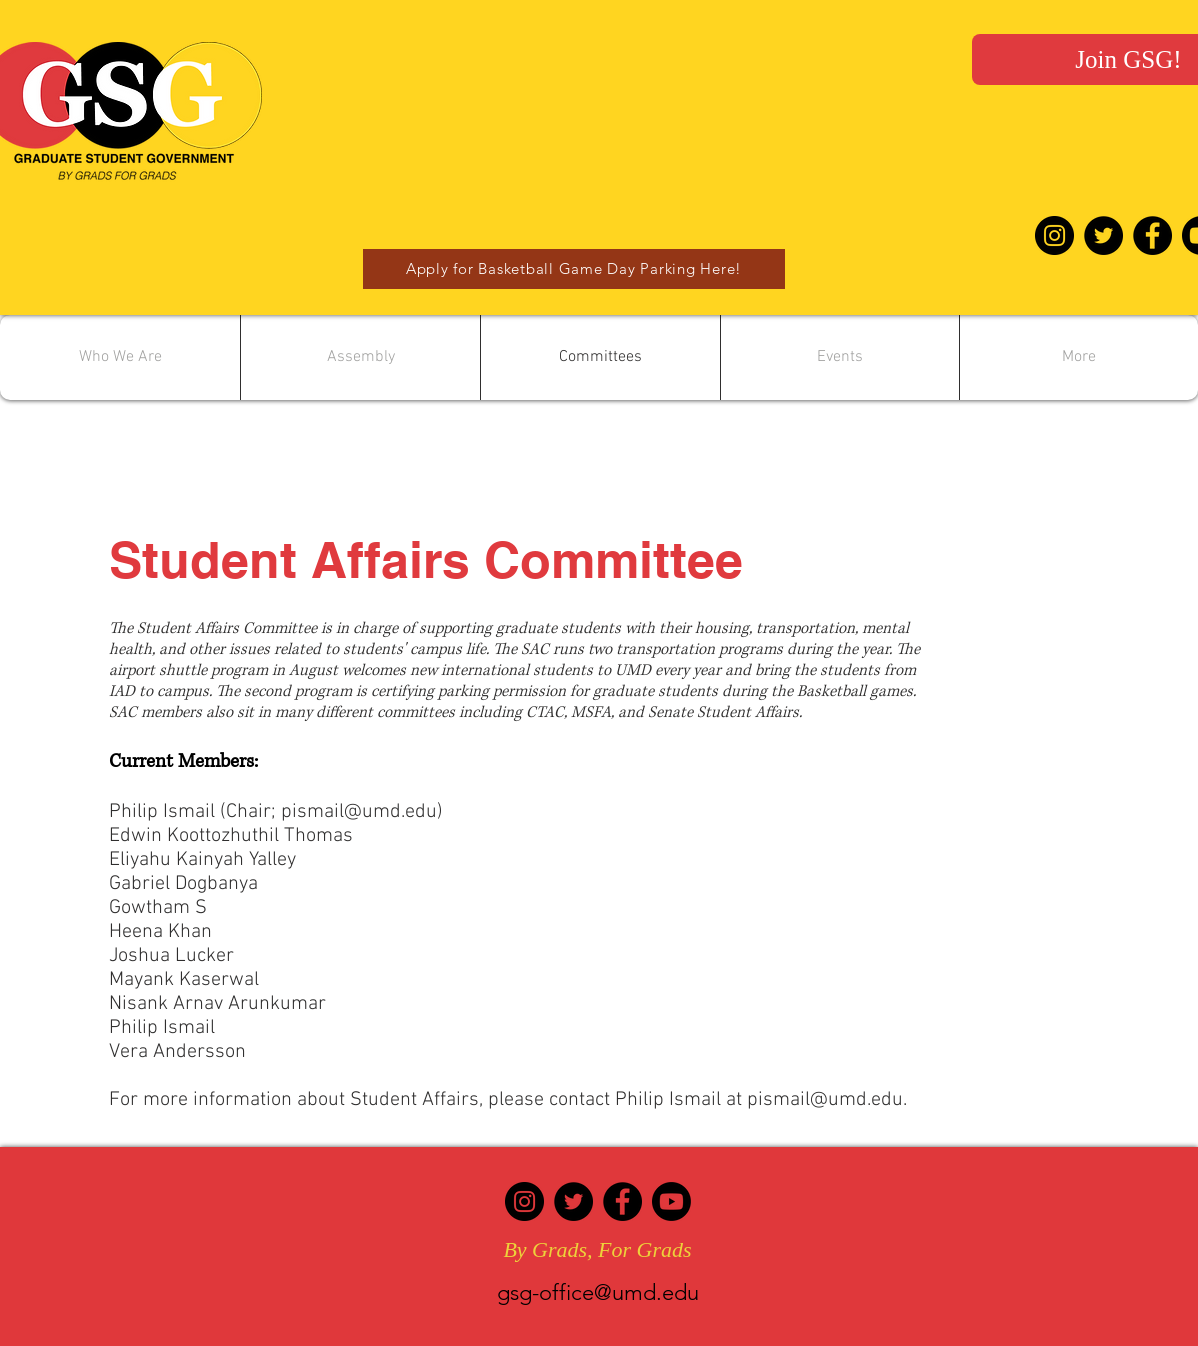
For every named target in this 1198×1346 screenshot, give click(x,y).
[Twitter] (573, 1201)
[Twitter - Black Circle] (1103, 235)
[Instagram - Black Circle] (1054, 235)
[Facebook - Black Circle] (1152, 235)
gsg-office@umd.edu (598, 1292)
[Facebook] (622, 1201)
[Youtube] (671, 1201)
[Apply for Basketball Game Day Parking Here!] (574, 269)
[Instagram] (524, 1201)
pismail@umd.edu (359, 812)
